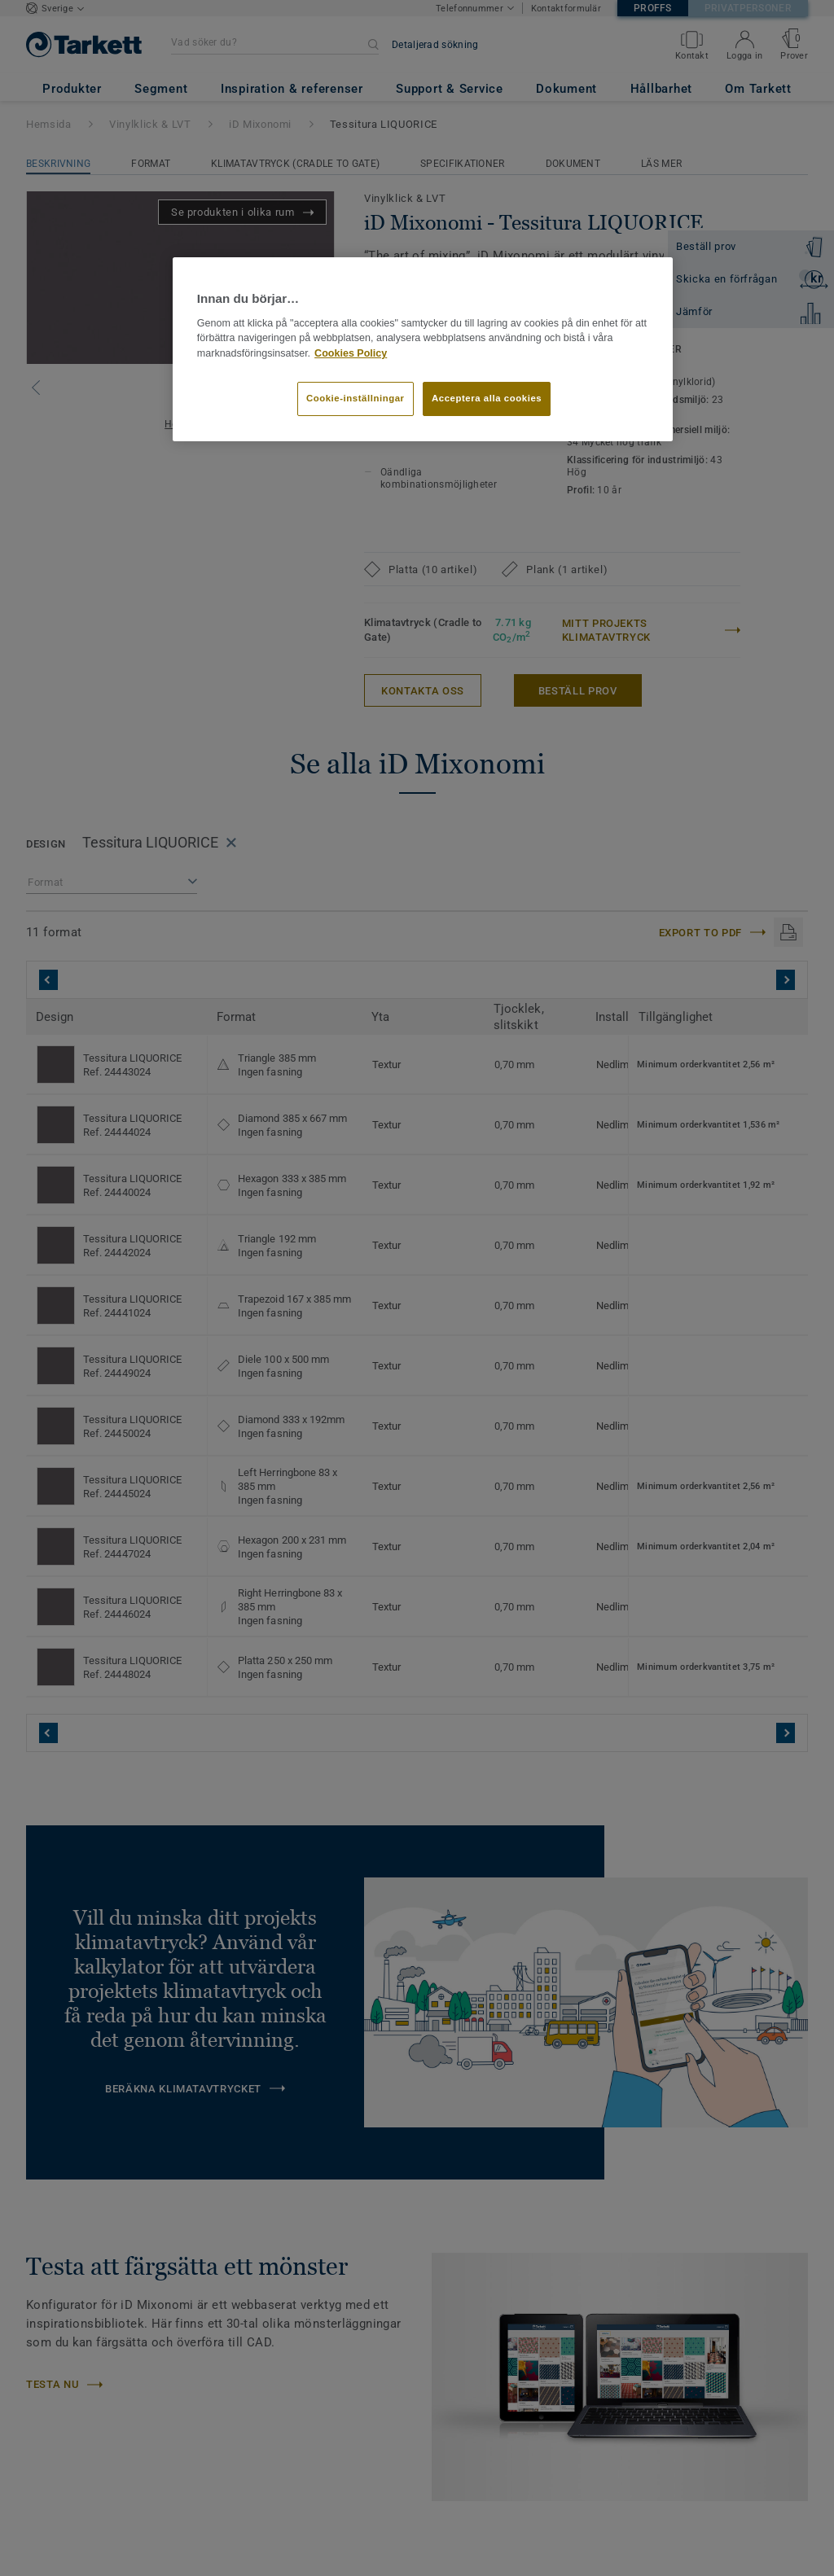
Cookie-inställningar (355, 398)
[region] (423, 349)
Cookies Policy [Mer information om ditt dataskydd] (350, 353)
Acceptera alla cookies (487, 398)
